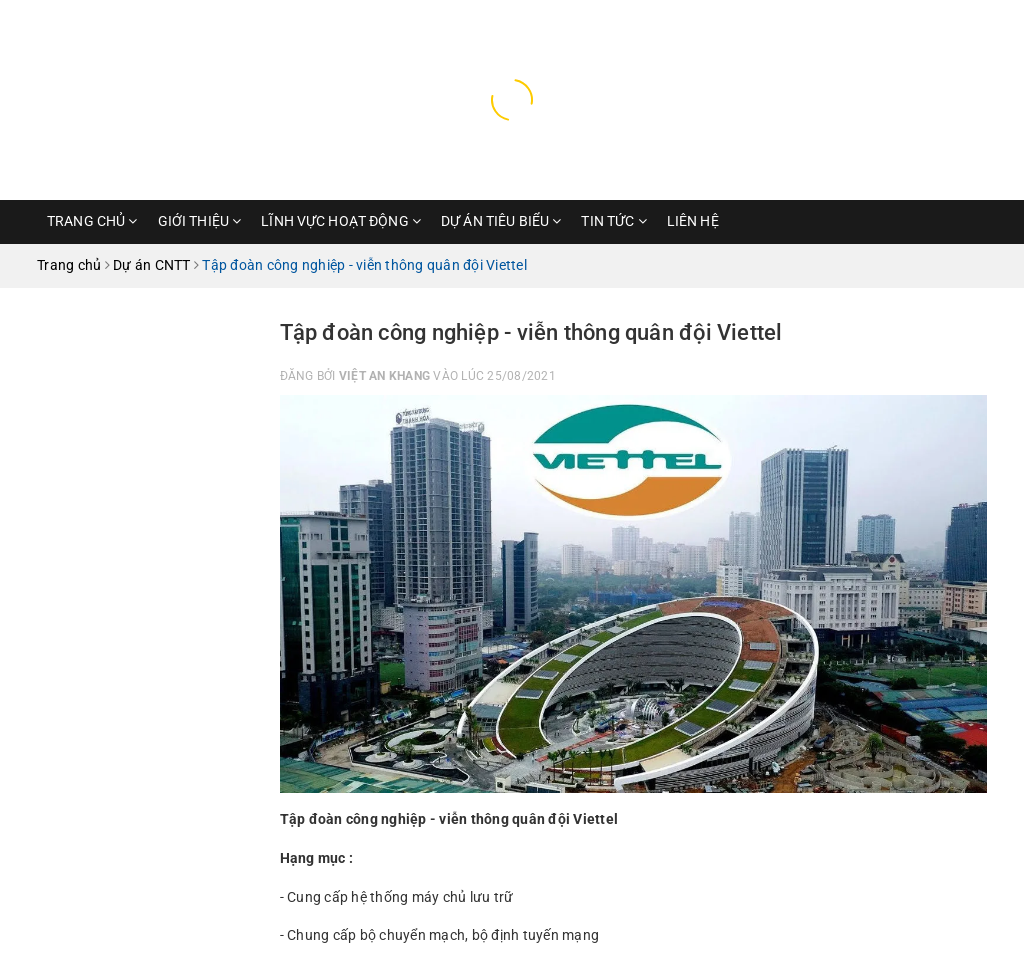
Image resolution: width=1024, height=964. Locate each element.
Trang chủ (92, 221)
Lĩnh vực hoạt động (341, 221)
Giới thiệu (200, 221)
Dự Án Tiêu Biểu (501, 221)
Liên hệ (693, 221)
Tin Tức (613, 221)
